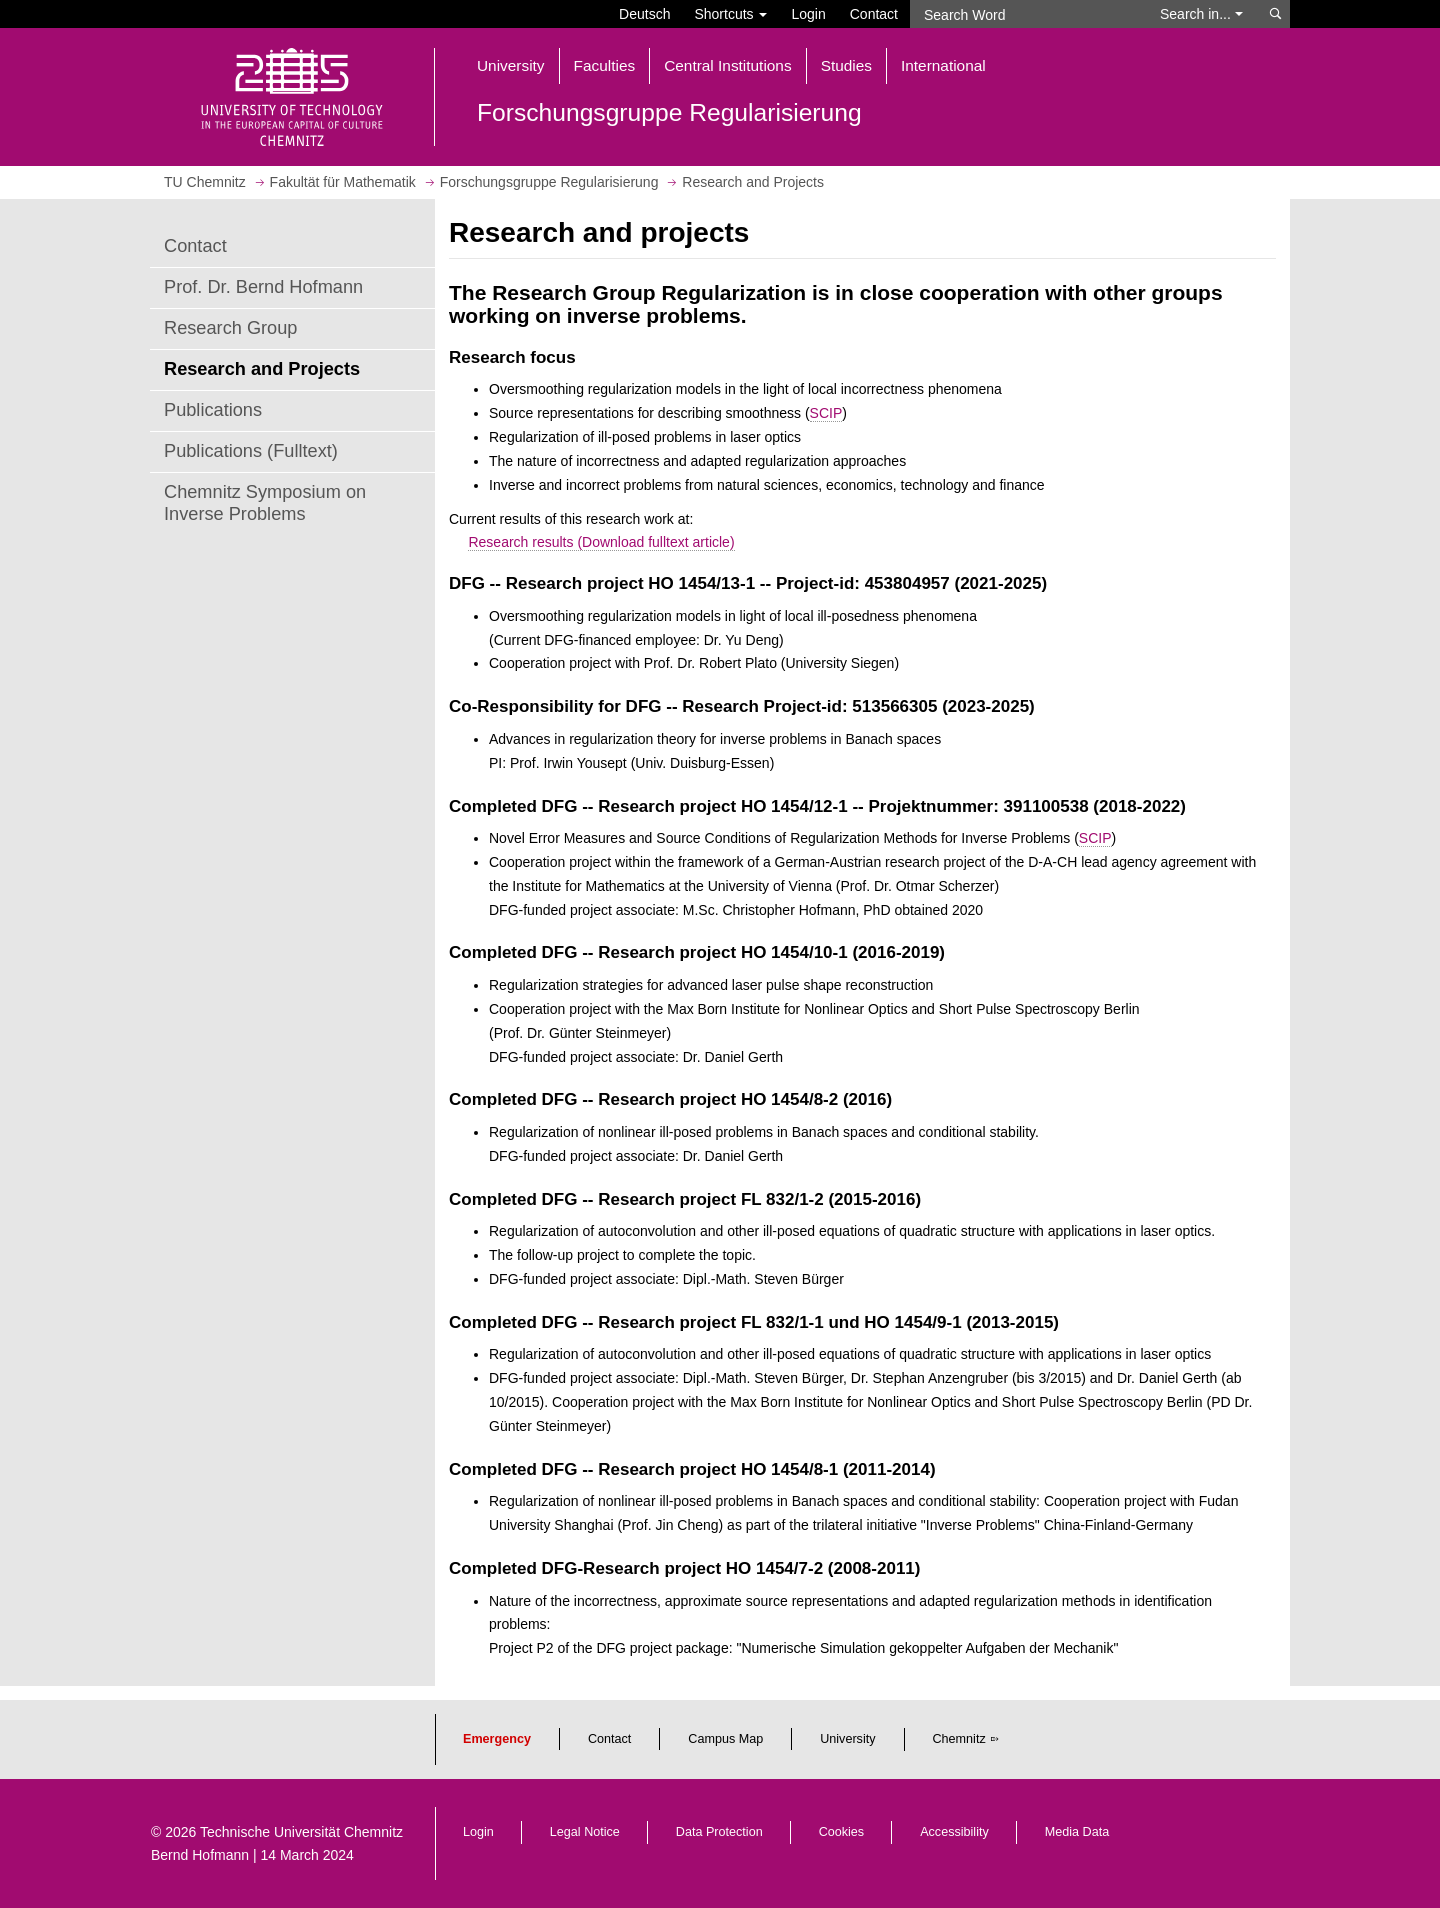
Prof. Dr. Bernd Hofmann (263, 287)
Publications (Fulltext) (251, 451)
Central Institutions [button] (727, 65)
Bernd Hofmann (200, 1855)
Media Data (1077, 1832)
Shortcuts (730, 14)
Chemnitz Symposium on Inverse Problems (265, 503)
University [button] (511, 65)
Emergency (497, 1739)
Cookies (842, 1832)
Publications (213, 410)
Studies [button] (846, 65)
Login (808, 14)
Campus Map (725, 1739)
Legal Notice (585, 1832)
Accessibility (954, 1832)
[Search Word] (1025, 14)
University (847, 1739)
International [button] (943, 65)
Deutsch (644, 14)
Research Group (230, 328)
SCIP (826, 413)
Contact (874, 14)
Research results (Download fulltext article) (601, 542)
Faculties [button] (605, 65)
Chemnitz (959, 1739)
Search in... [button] (1201, 14)
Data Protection (719, 1832)
